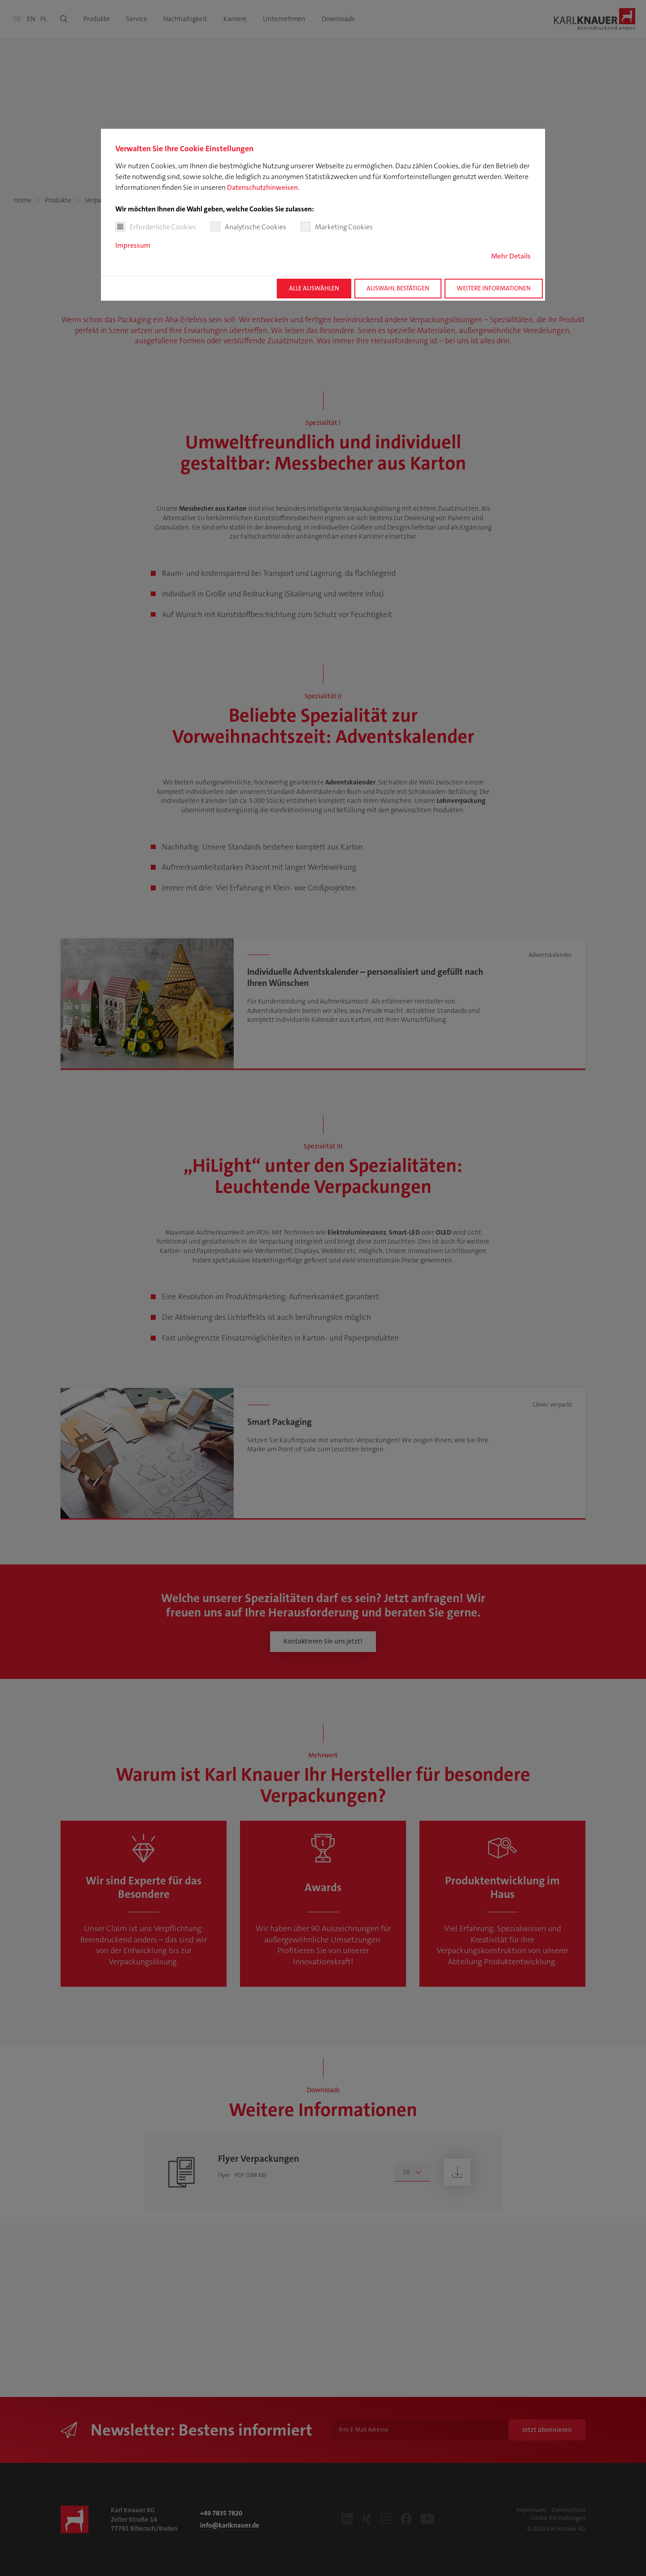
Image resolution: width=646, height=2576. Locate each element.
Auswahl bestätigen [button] (398, 288)
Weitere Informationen (494, 288)
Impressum (132, 245)
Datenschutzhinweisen (262, 187)
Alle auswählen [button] (314, 288)
